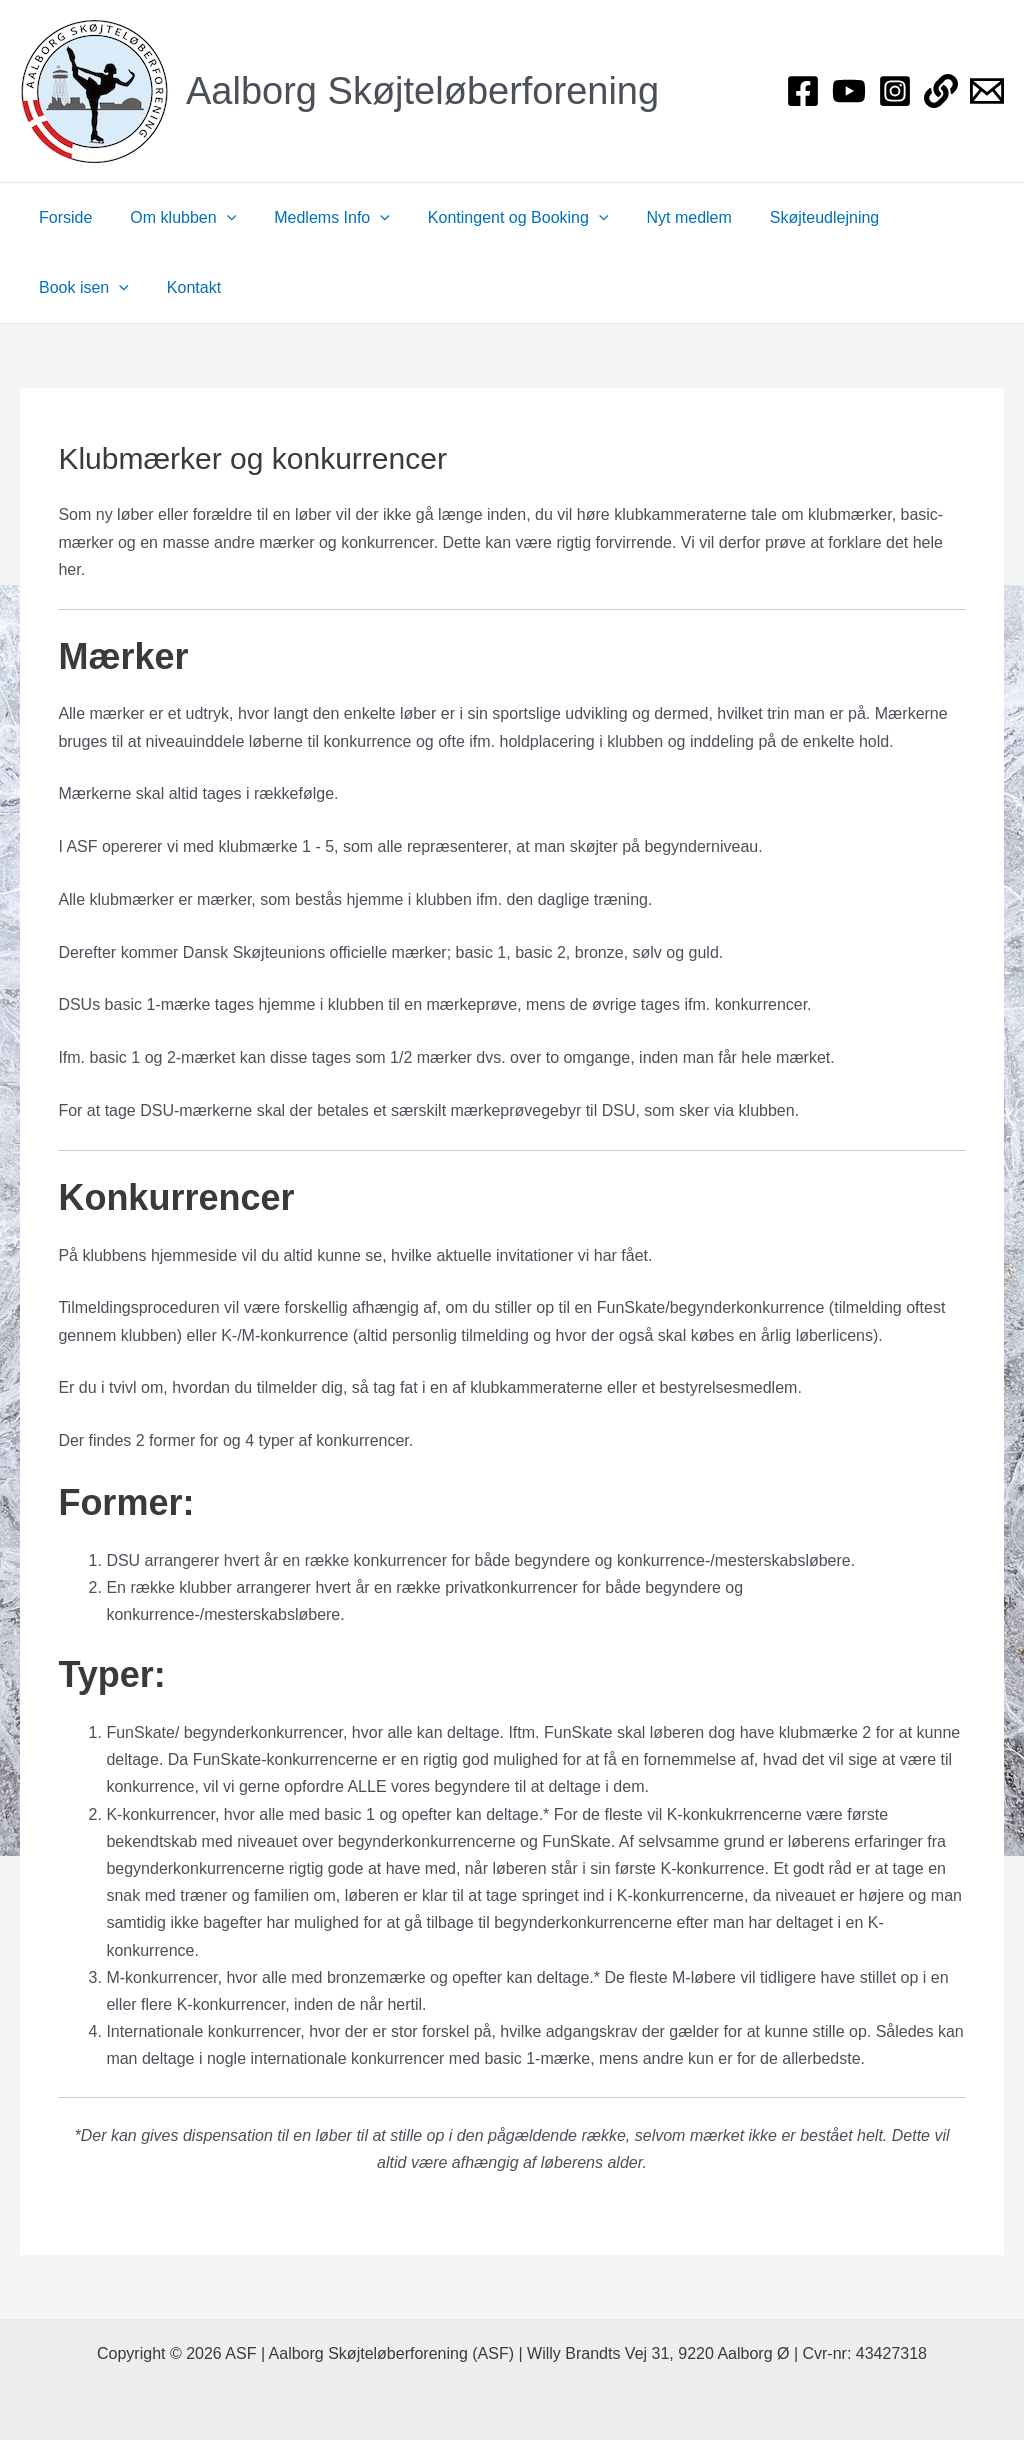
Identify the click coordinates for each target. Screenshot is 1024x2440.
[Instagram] (895, 91)
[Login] (941, 91)
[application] (218, 218)
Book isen (923, 218)
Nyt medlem (661, 217)
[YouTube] (849, 91)
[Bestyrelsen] (987, 91)
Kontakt (63, 287)
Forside (62, 217)
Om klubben (174, 218)
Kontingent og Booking (497, 218)
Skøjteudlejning (791, 217)
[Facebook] (803, 91)
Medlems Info (317, 218)
